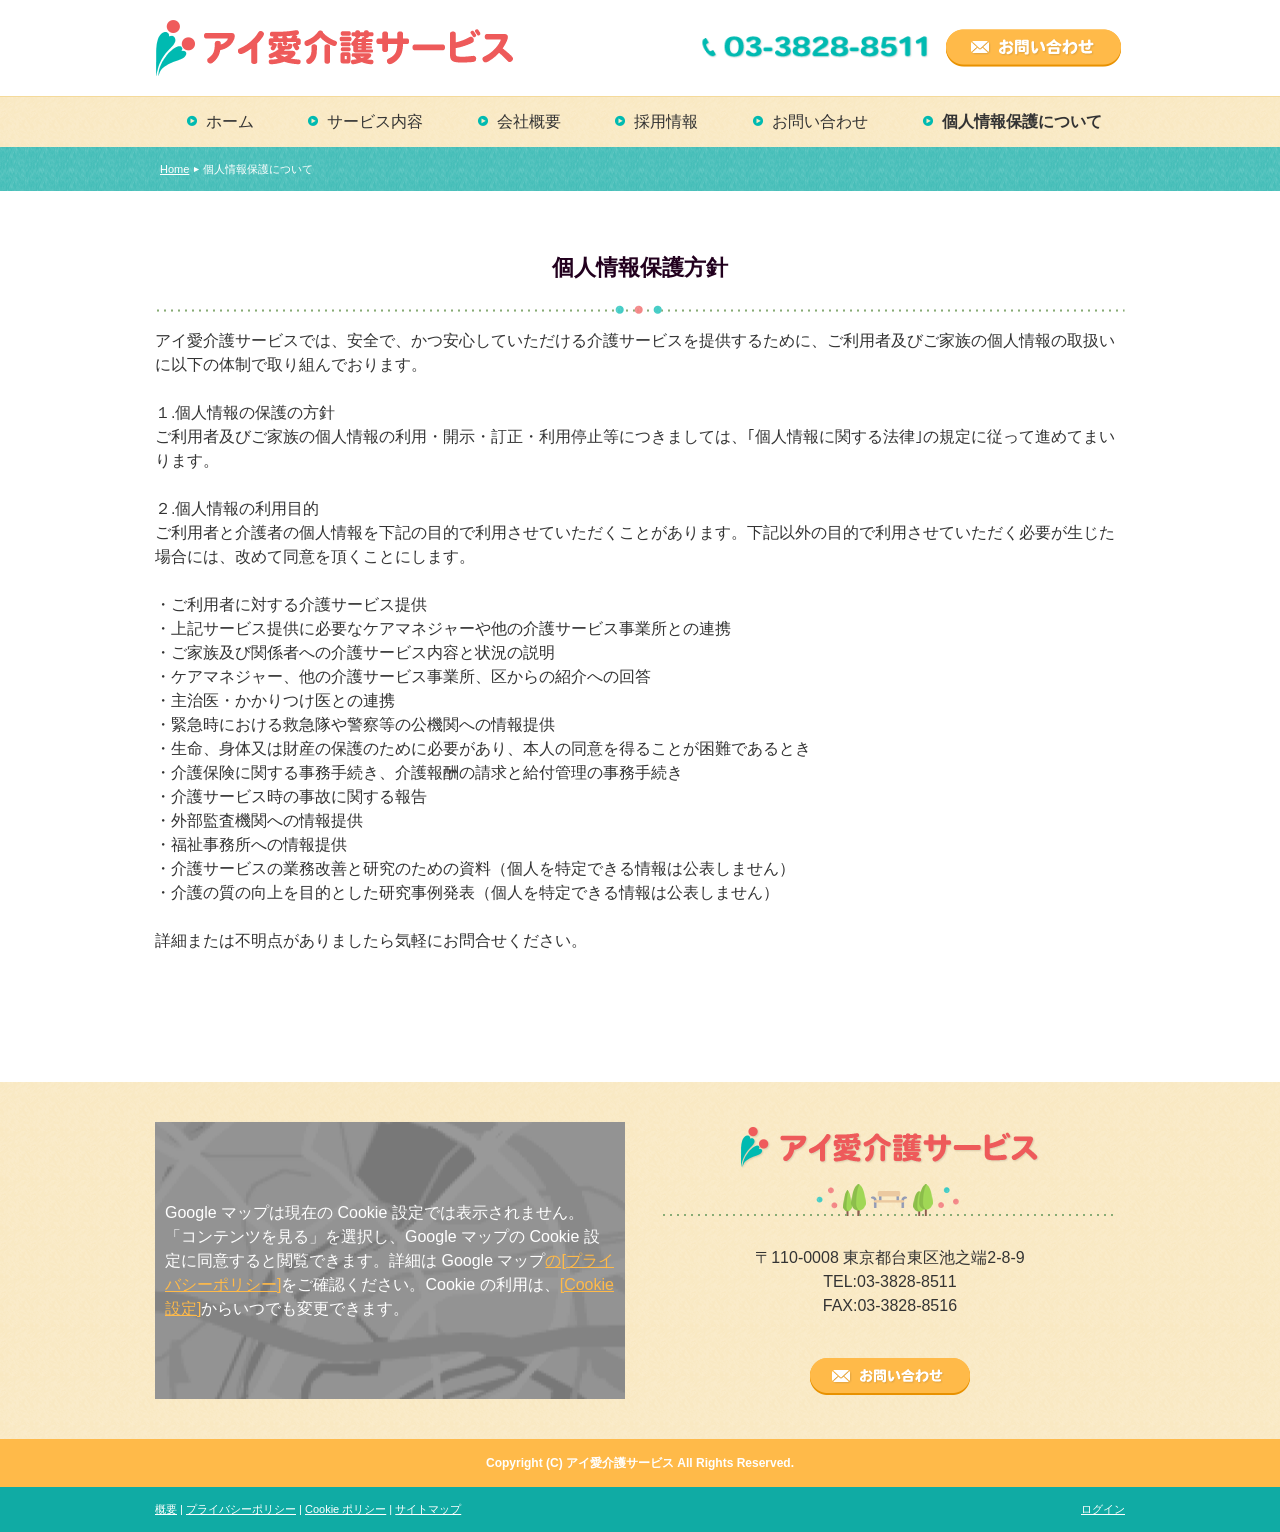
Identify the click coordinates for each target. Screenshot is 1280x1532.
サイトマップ (428, 1509)
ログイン (1103, 1509)
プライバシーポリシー (241, 1509)
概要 (166, 1509)
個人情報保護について (1022, 121)
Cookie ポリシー (345, 1509)
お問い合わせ (820, 121)
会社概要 (529, 121)
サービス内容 (375, 121)
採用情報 (666, 121)
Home (174, 169)
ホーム (230, 121)
